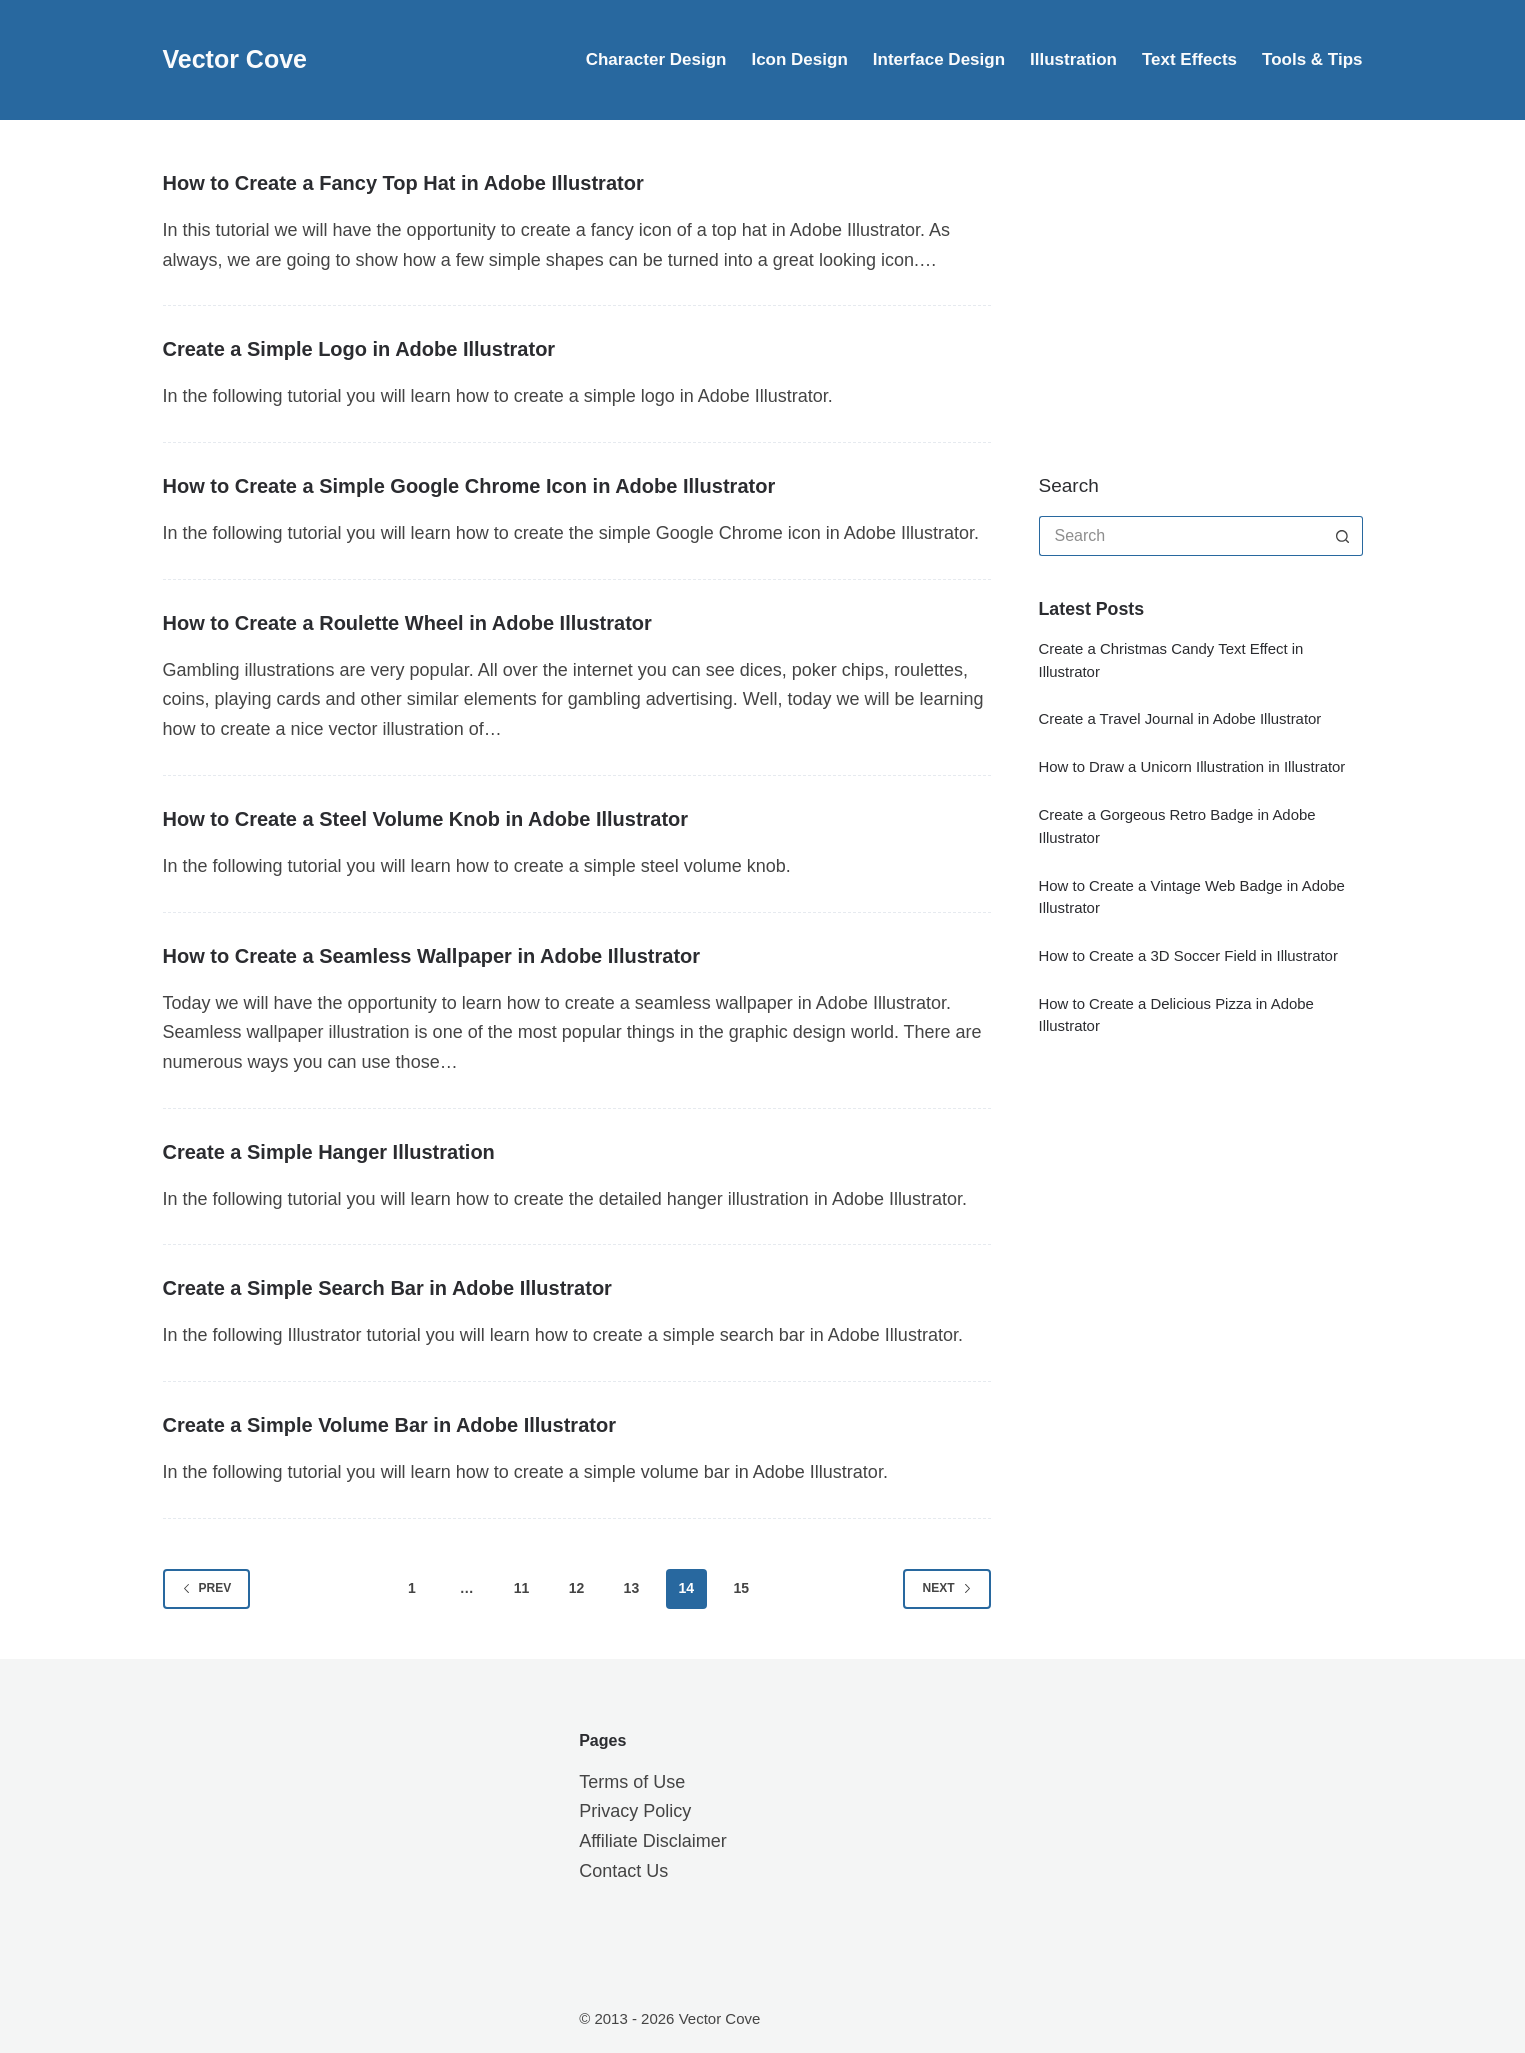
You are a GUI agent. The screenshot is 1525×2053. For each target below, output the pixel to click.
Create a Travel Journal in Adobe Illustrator (1180, 718)
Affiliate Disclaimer (653, 1841)
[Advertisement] (1189, 295)
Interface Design (939, 59)
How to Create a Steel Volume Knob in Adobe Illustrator (426, 819)
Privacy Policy (635, 1811)
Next (946, 1588)
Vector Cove (235, 59)
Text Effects (1189, 59)
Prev (207, 1588)
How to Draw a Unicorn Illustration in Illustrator (1192, 766)
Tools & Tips (1312, 59)
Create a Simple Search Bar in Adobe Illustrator (387, 1288)
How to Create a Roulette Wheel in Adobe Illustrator (407, 623)
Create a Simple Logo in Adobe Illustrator (359, 349)
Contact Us (623, 1871)
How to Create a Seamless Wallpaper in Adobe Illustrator (432, 956)
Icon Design (799, 59)
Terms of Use (632, 1782)
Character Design (656, 59)
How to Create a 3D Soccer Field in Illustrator (1188, 955)
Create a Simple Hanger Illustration (329, 1152)
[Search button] (1343, 536)
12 (577, 1588)
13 (632, 1588)
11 (522, 1588)
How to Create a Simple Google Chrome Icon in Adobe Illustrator (469, 486)
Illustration (1073, 59)
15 (741, 1588)
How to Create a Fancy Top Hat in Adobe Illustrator (403, 183)
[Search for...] (1181, 536)
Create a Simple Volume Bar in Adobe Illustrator (389, 1425)
